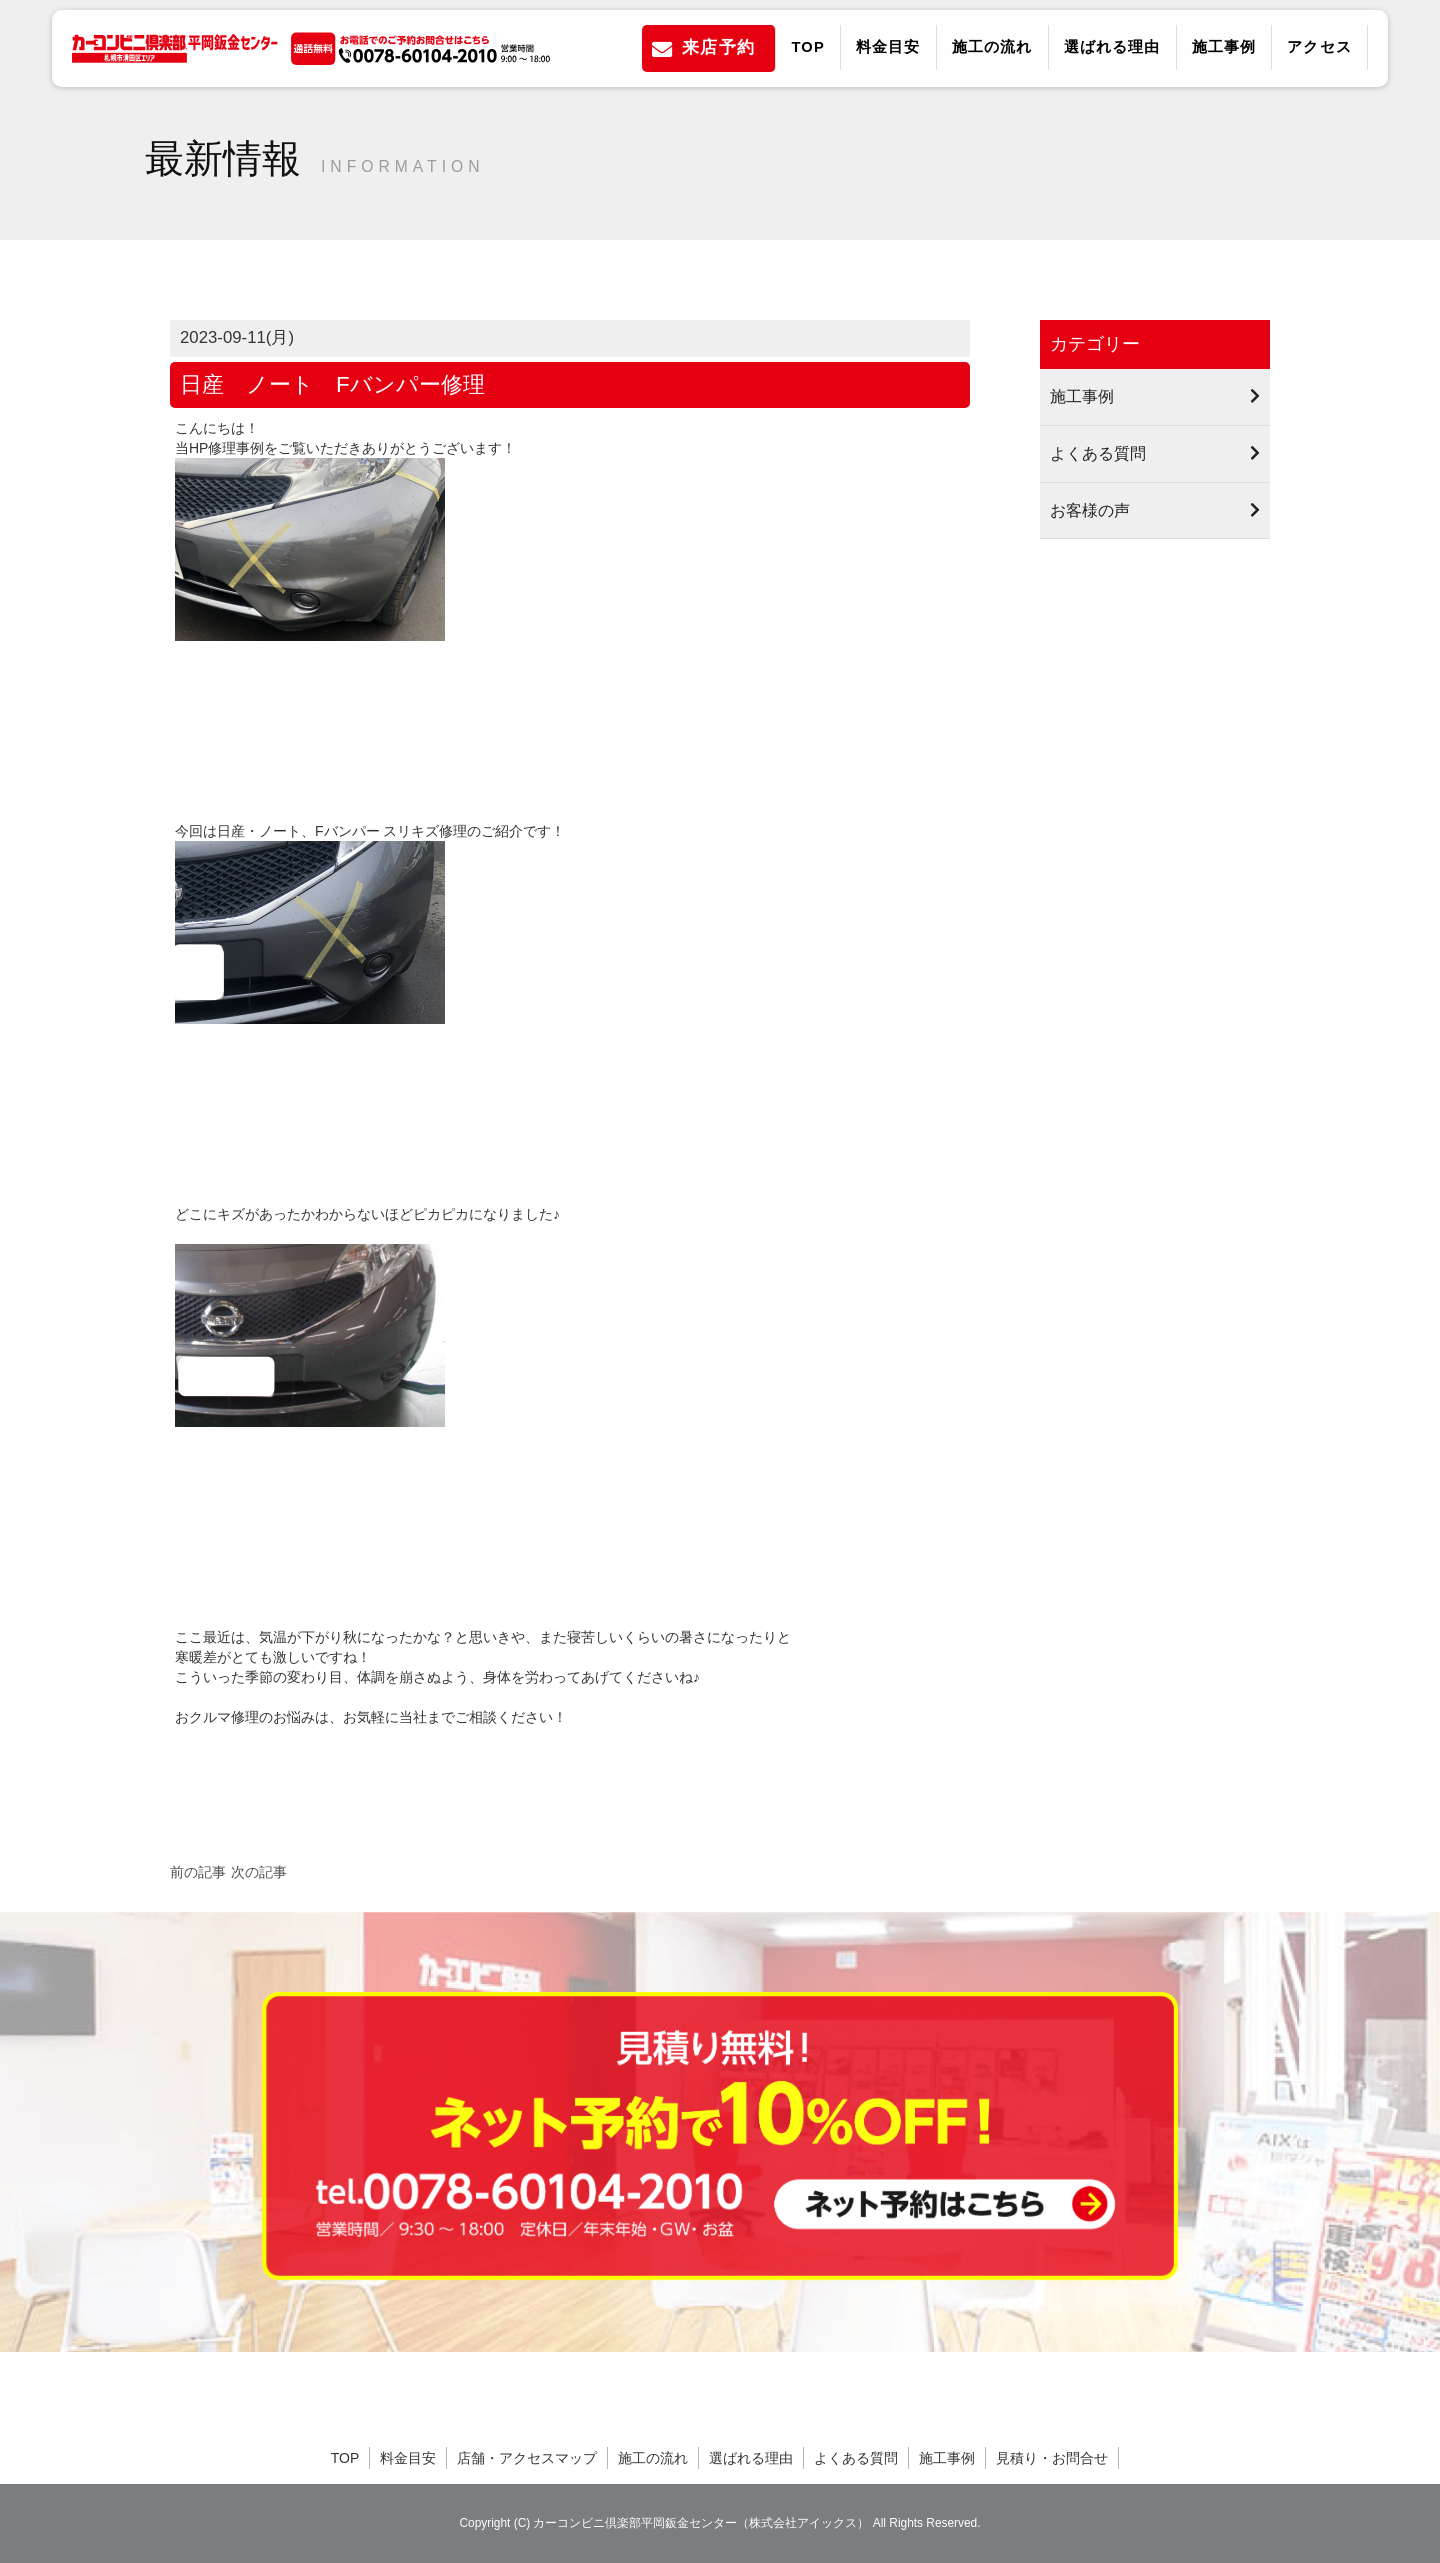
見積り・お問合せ (1052, 2458)
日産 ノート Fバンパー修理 (332, 384)
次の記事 (259, 1872)
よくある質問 (1098, 453)
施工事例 (1224, 47)
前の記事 (198, 1872)
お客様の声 (1090, 510)
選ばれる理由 (1112, 47)
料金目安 (888, 47)
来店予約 (718, 47)
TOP (807, 47)
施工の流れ (992, 47)
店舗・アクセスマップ (527, 2458)
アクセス (1319, 47)
